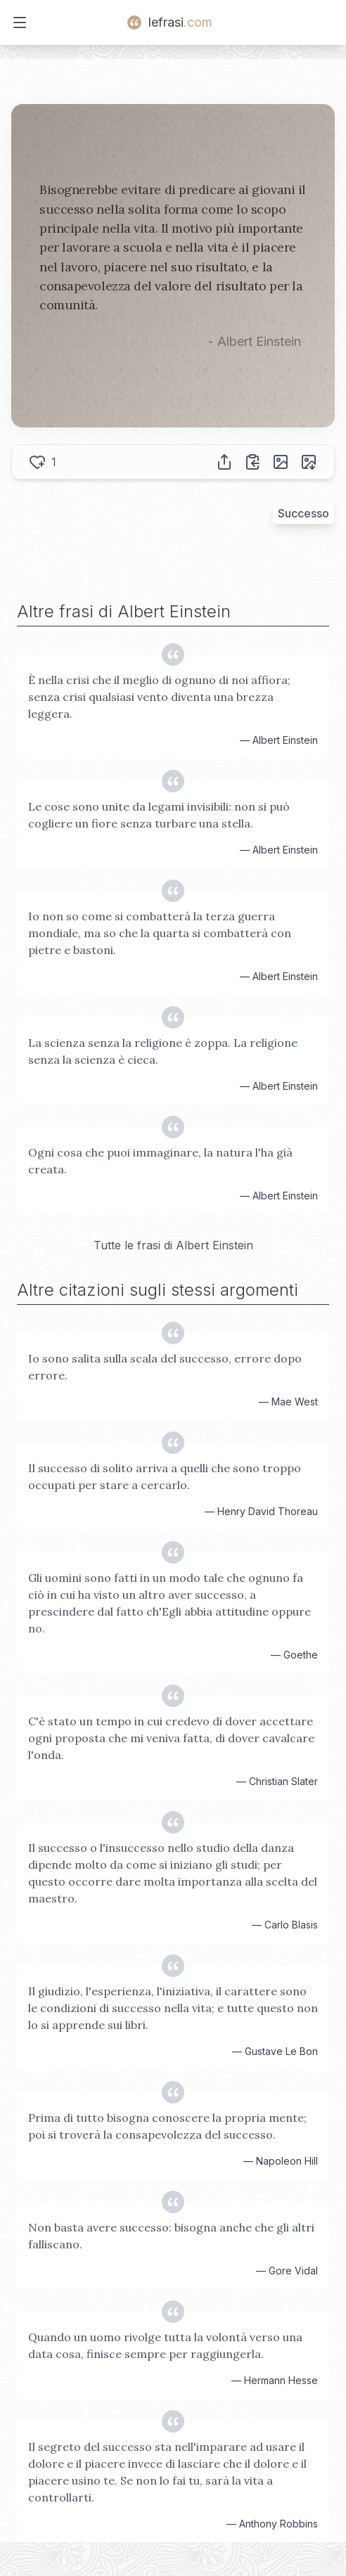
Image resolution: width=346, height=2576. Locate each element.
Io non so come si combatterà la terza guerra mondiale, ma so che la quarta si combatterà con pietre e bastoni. (159, 933)
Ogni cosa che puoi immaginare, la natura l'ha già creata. (160, 1160)
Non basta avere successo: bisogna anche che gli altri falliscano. (171, 2235)
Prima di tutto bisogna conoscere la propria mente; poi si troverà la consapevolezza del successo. (167, 2126)
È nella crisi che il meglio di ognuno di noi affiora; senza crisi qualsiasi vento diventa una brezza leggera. (159, 697)
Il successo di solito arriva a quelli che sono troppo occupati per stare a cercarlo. (164, 1476)
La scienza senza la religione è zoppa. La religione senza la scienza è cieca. (162, 1051)
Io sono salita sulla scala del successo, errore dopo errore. (165, 1366)
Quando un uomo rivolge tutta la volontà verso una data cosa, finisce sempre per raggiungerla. (165, 2345)
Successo (303, 513)
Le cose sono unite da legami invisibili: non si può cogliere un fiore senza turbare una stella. (159, 814)
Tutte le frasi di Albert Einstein (173, 1245)
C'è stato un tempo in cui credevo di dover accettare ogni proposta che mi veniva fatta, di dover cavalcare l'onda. (171, 1738)
